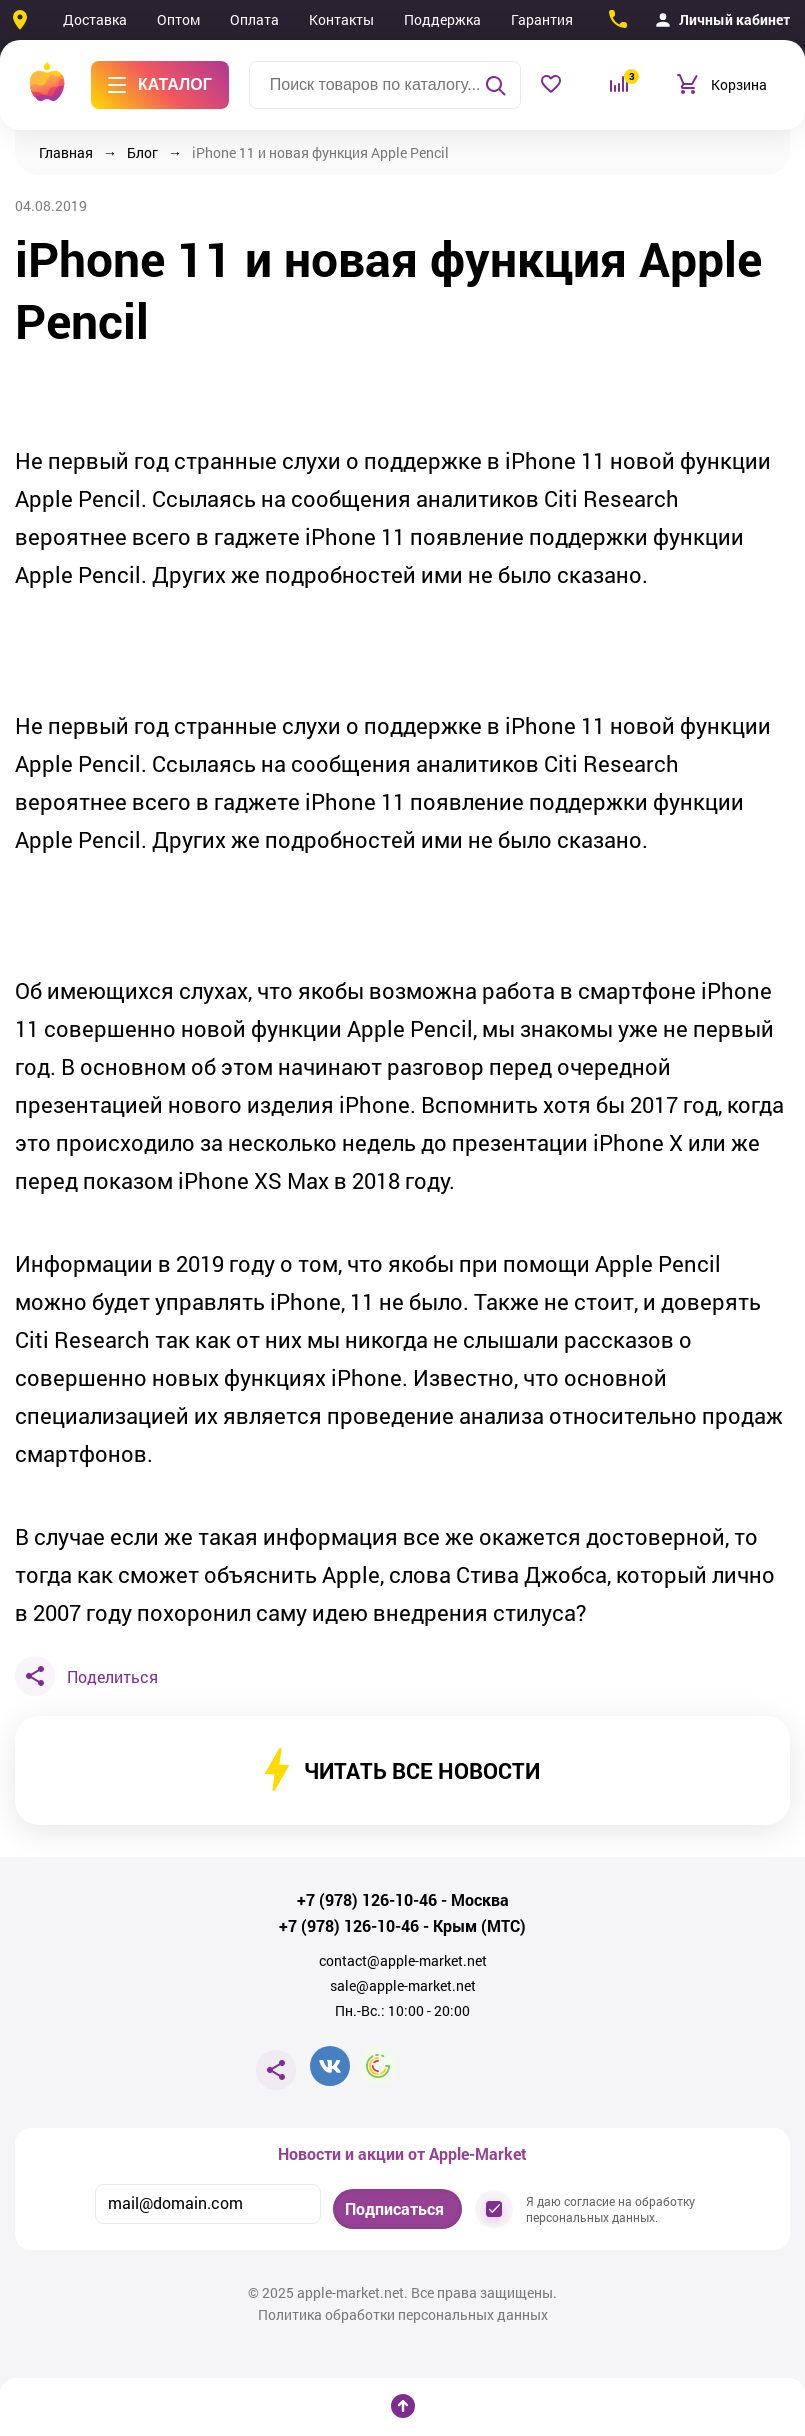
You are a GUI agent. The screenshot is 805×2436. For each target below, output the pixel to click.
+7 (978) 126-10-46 (367, 1900)
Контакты (341, 19)
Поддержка (442, 19)
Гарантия (542, 19)
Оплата (254, 19)
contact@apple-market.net (403, 1961)
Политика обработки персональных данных (403, 2315)
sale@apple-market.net (403, 1986)
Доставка (95, 19)
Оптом (178, 19)
